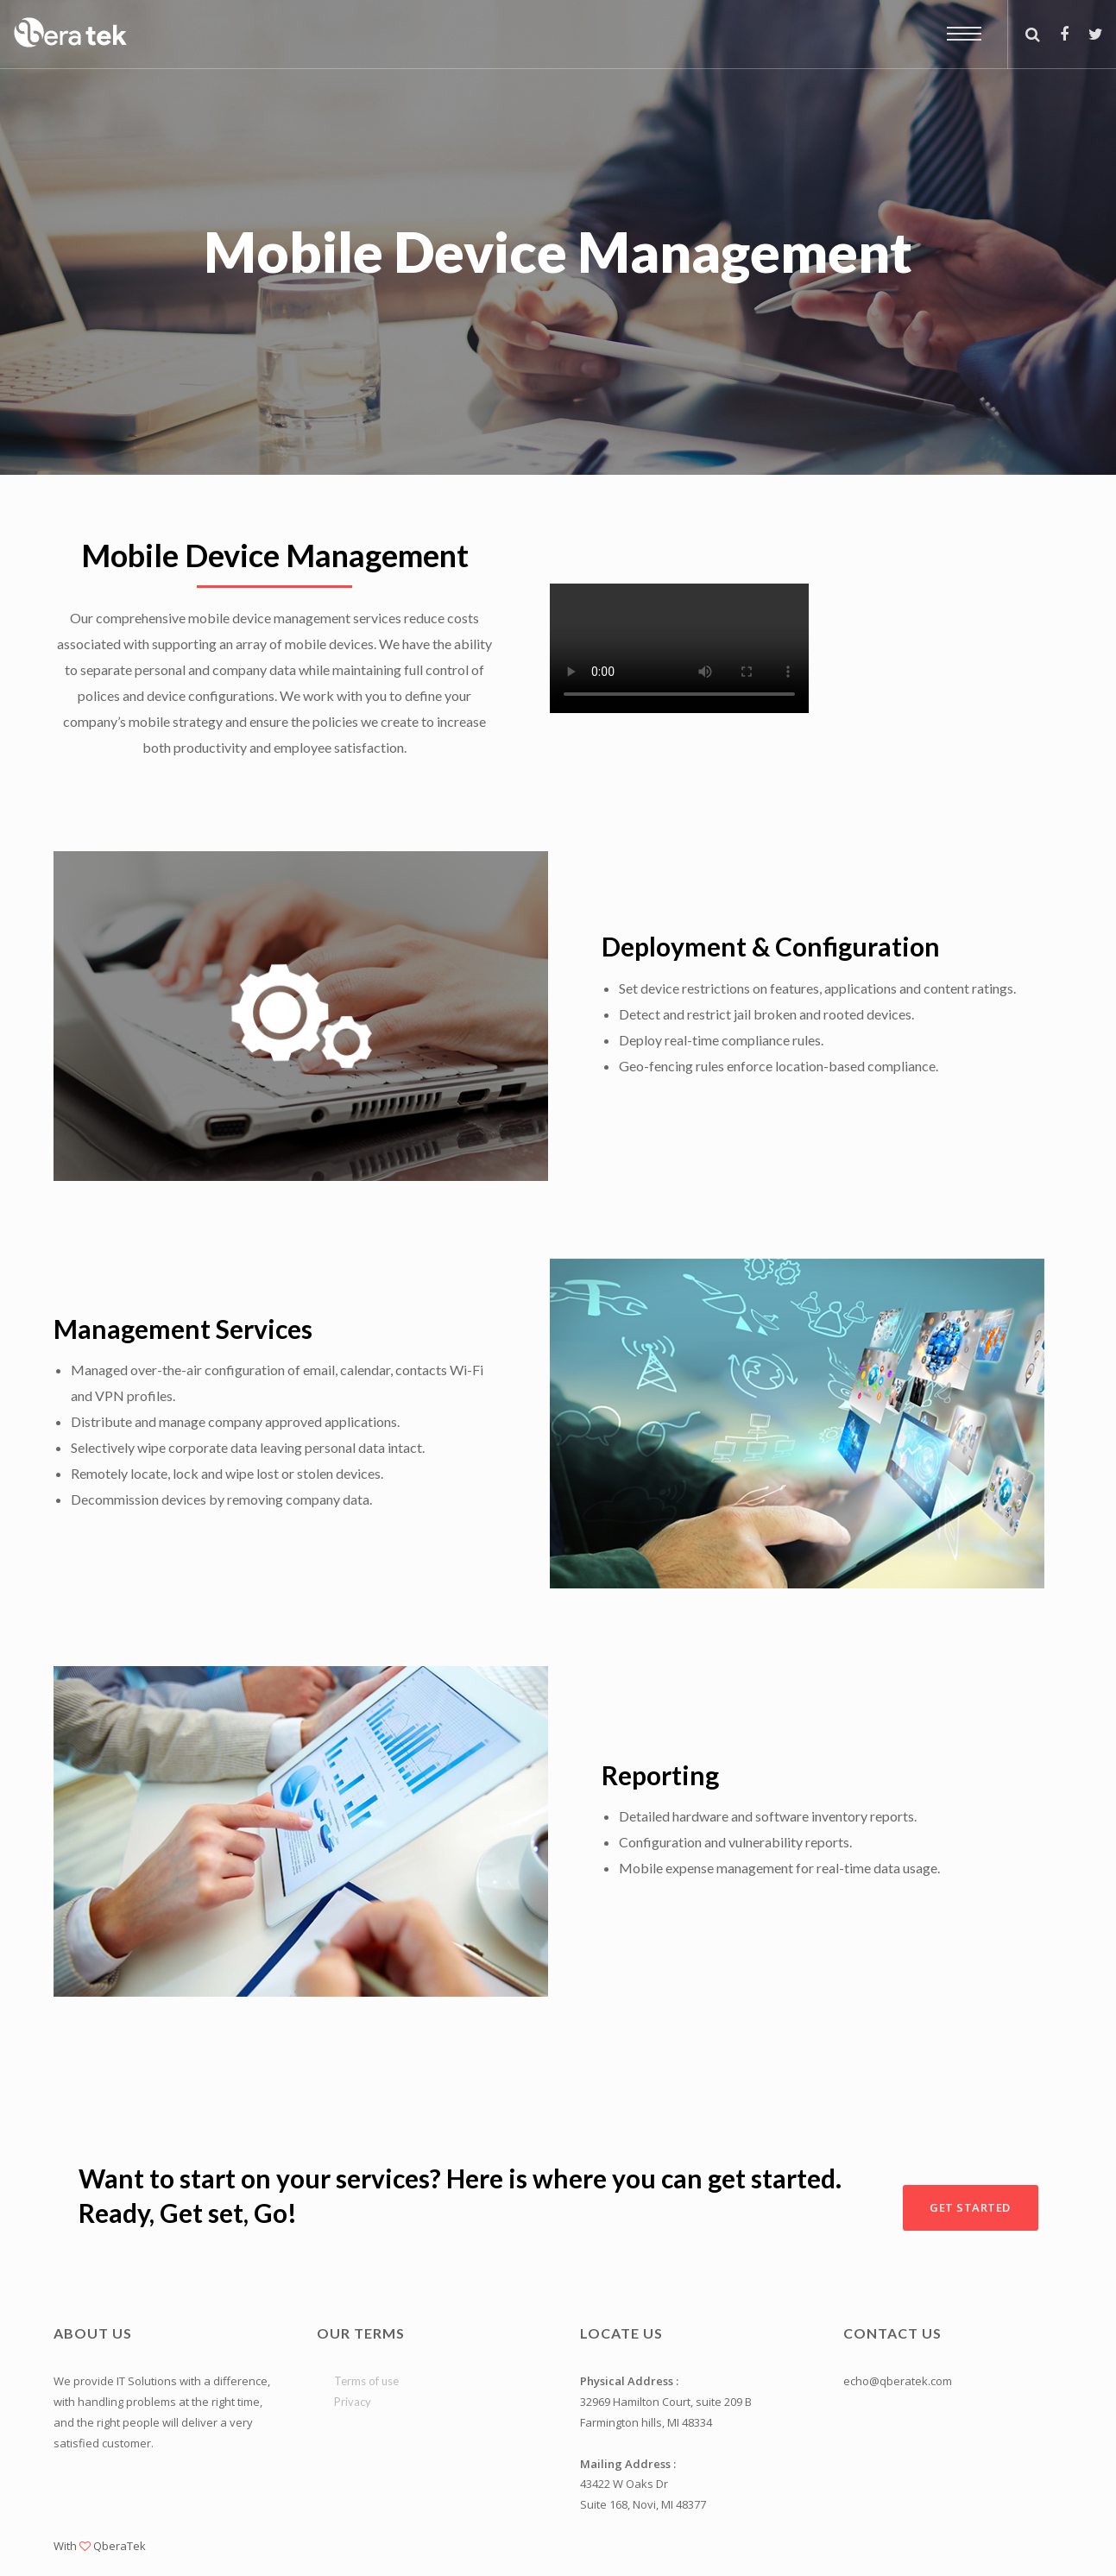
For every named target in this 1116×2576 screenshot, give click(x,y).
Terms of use (366, 2381)
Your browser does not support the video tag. (679, 648)
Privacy (352, 2402)
